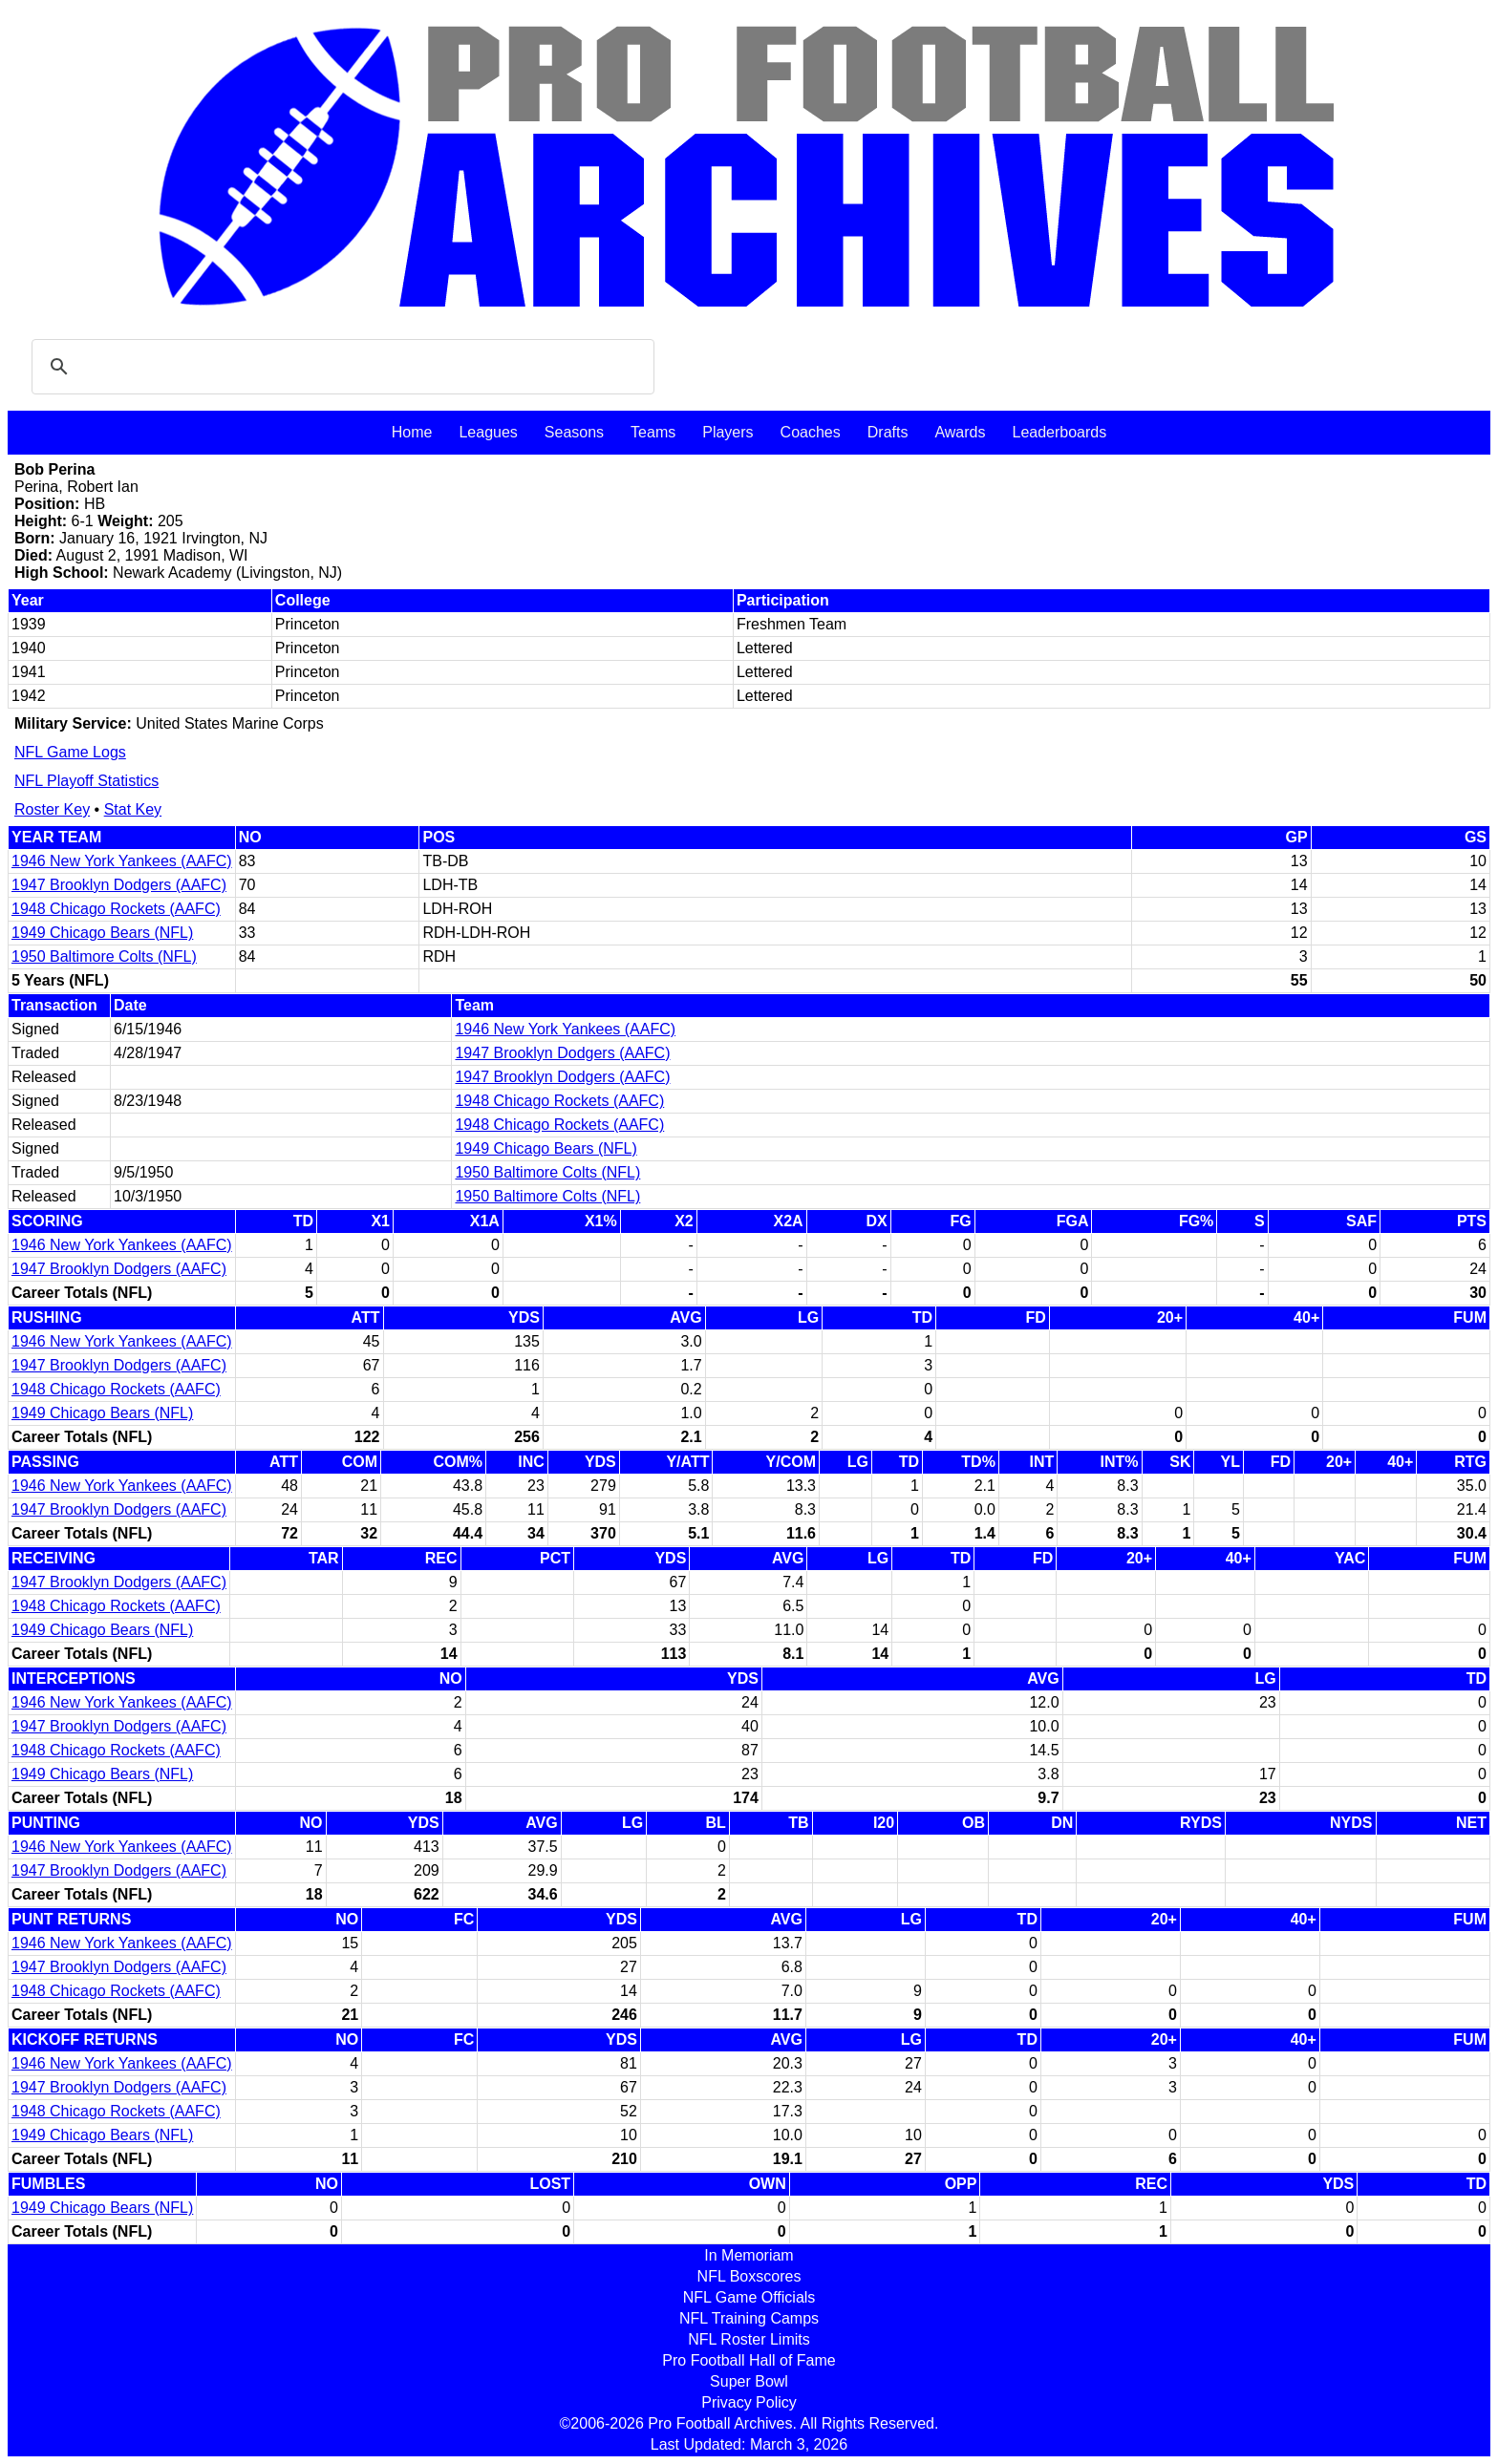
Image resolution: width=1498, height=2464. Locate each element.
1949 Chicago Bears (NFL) (102, 932)
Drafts (888, 432)
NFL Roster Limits (748, 2339)
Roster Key (52, 809)
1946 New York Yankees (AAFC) (121, 861)
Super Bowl (749, 2381)
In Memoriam (748, 2255)
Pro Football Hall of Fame (748, 2360)
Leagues (488, 432)
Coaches (811, 432)
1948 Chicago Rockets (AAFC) (116, 909)
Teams (653, 432)
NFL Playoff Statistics (86, 781)
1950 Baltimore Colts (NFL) (104, 956)
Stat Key (132, 809)
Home (412, 432)
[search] (340, 366)
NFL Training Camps (749, 2318)
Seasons (574, 432)
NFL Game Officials (749, 2297)
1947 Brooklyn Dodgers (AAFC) (118, 885)
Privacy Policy (749, 2402)
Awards (959, 432)
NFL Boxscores (749, 2276)
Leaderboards (1059, 432)
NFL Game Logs (70, 752)
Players (727, 432)
